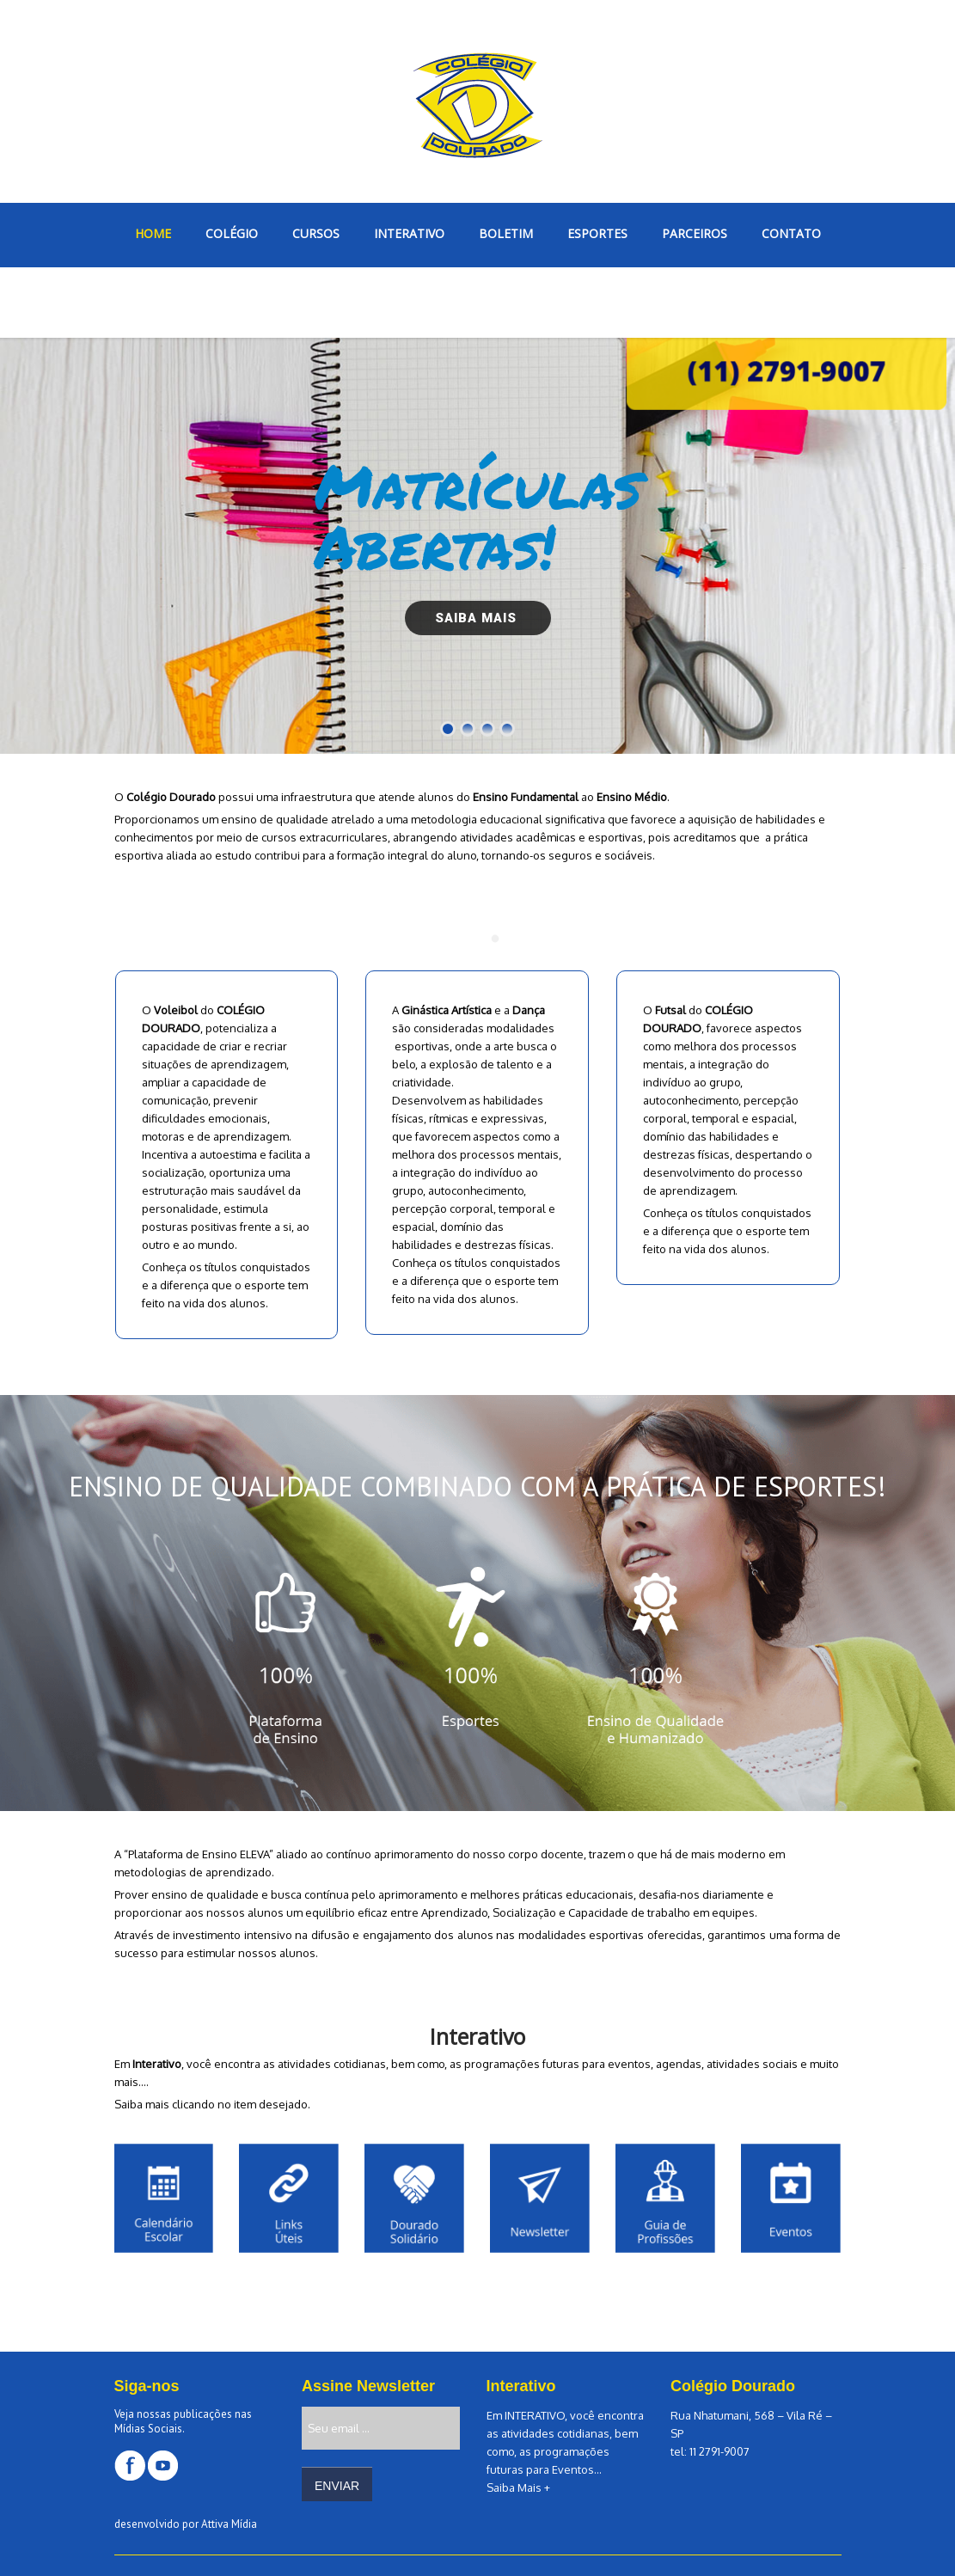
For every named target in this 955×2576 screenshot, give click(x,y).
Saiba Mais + (518, 2487)
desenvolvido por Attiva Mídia (185, 2524)
